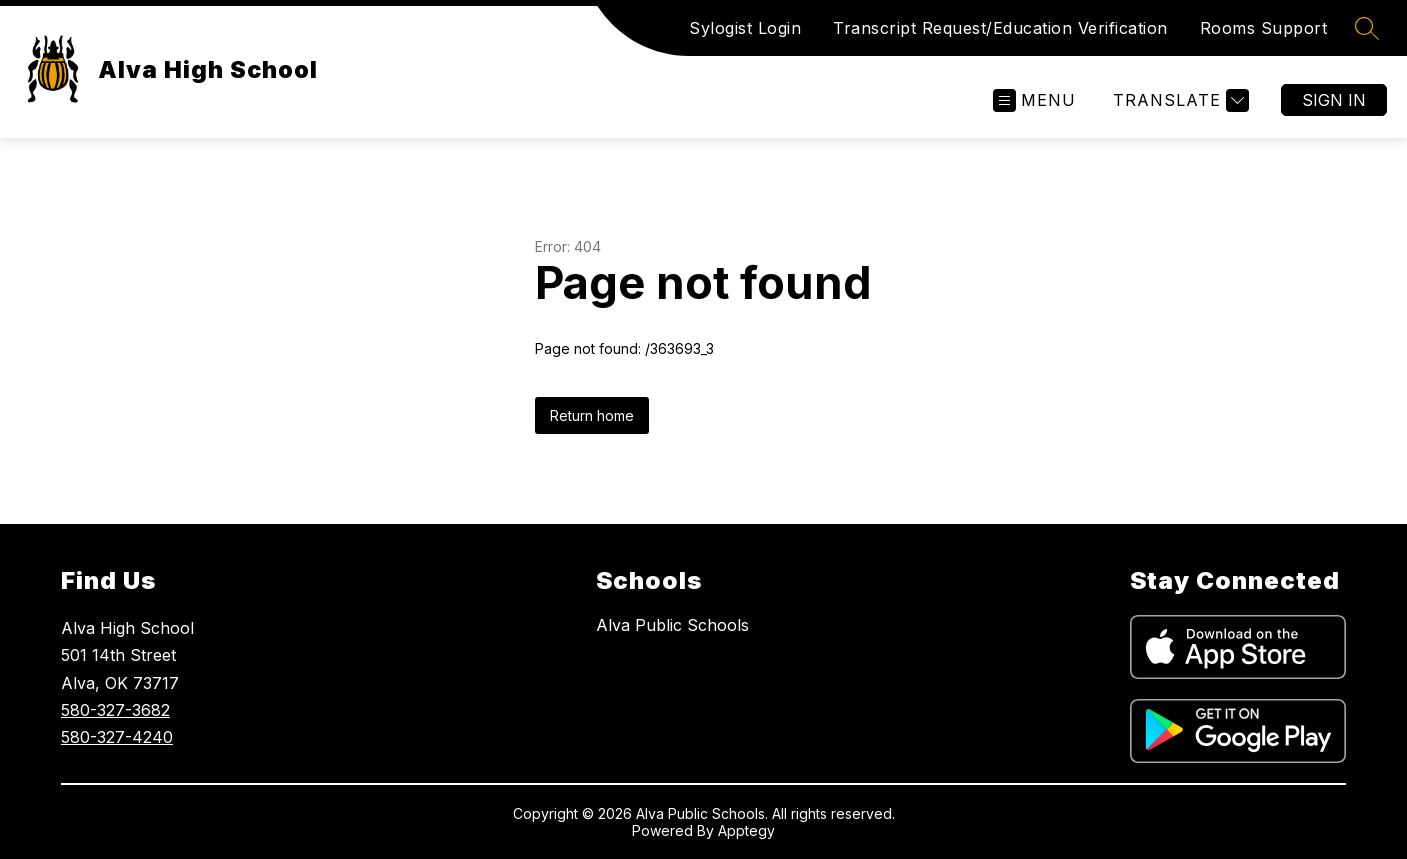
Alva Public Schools (672, 625)
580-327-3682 (115, 710)
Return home (592, 415)
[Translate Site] (1178, 100)
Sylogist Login (745, 28)
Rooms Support (1264, 28)
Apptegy (746, 830)
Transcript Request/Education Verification (1000, 28)
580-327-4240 (117, 737)
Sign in (1334, 100)
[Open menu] (1034, 100)
